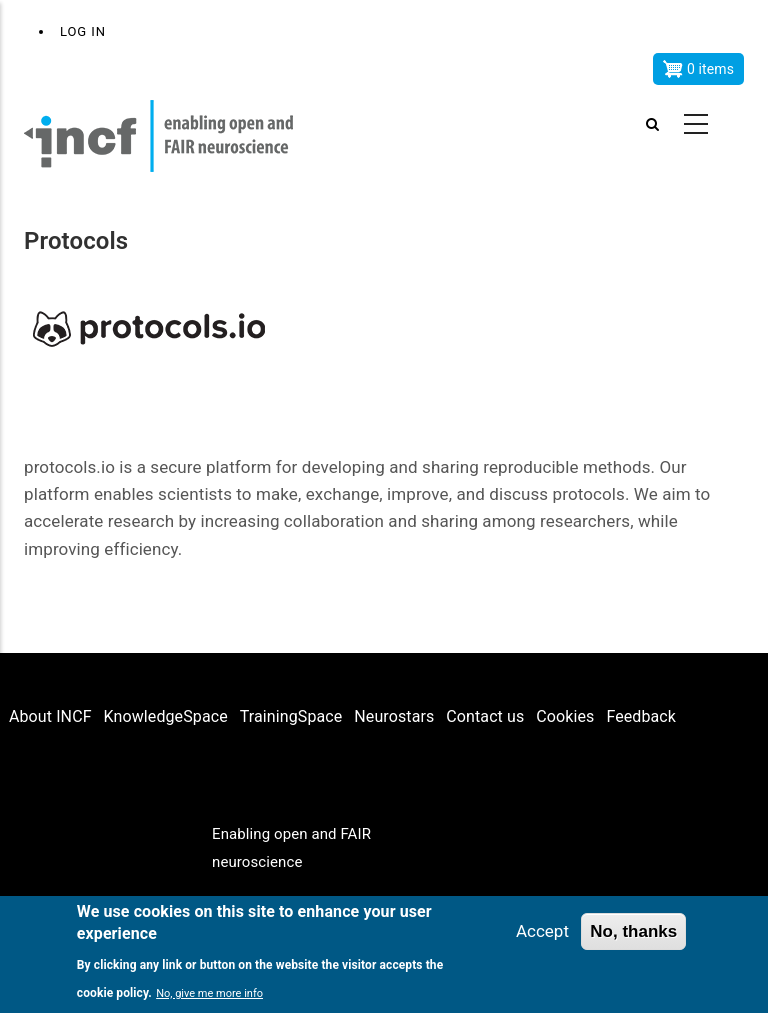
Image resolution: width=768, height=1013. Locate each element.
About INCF (50, 716)
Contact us (485, 716)
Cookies (565, 716)
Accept (542, 932)
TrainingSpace (291, 716)
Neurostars (394, 716)
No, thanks (633, 932)
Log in (83, 31)
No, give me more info (209, 994)
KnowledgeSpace (166, 716)
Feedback (641, 716)
